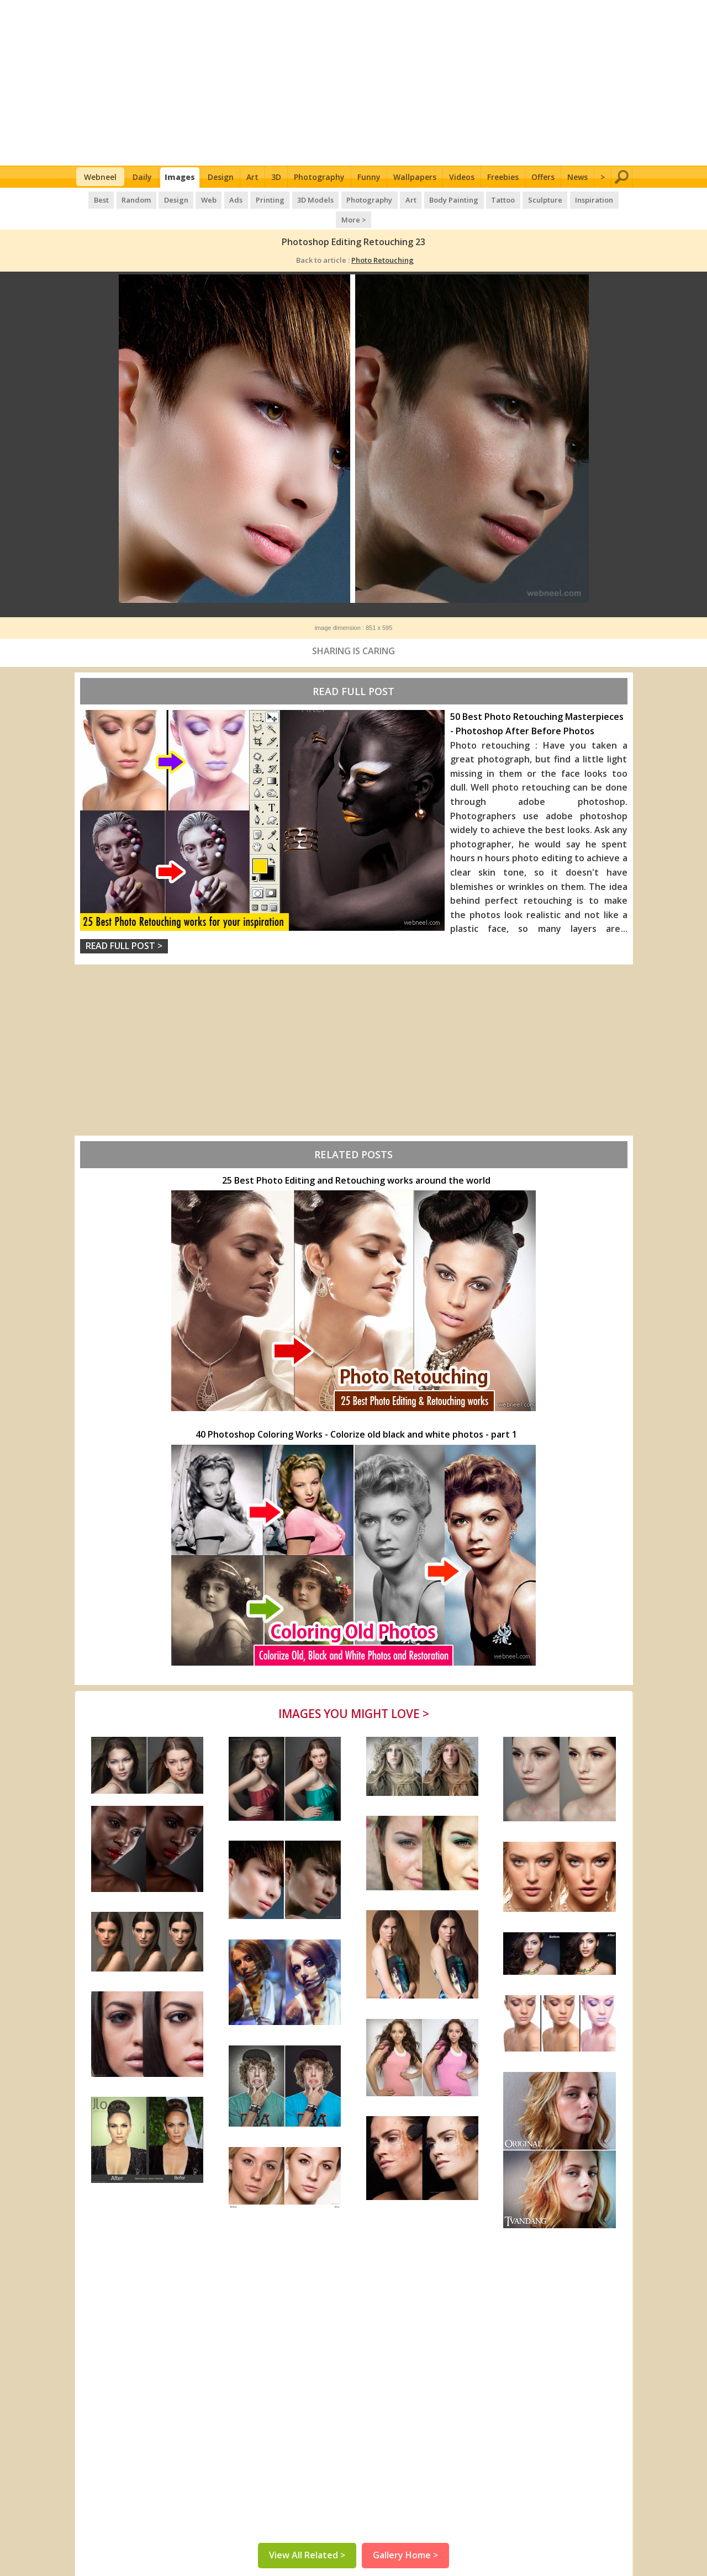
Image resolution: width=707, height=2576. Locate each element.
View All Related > (307, 2537)
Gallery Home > (405, 2537)
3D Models (297, 199)
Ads (219, 199)
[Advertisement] (354, 83)
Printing (252, 199)
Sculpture (522, 199)
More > (613, 199)
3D (276, 177)
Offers (543, 177)
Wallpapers (414, 177)
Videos (461, 177)
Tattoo (481, 199)
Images (180, 177)
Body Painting (432, 199)
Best (88, 199)
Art (252, 177)
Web (193, 199)
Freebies (503, 177)
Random (123, 199)
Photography (319, 177)
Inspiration (570, 199)
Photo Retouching (382, 239)
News (577, 177)
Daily (142, 177)
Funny (369, 177)
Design (221, 177)
